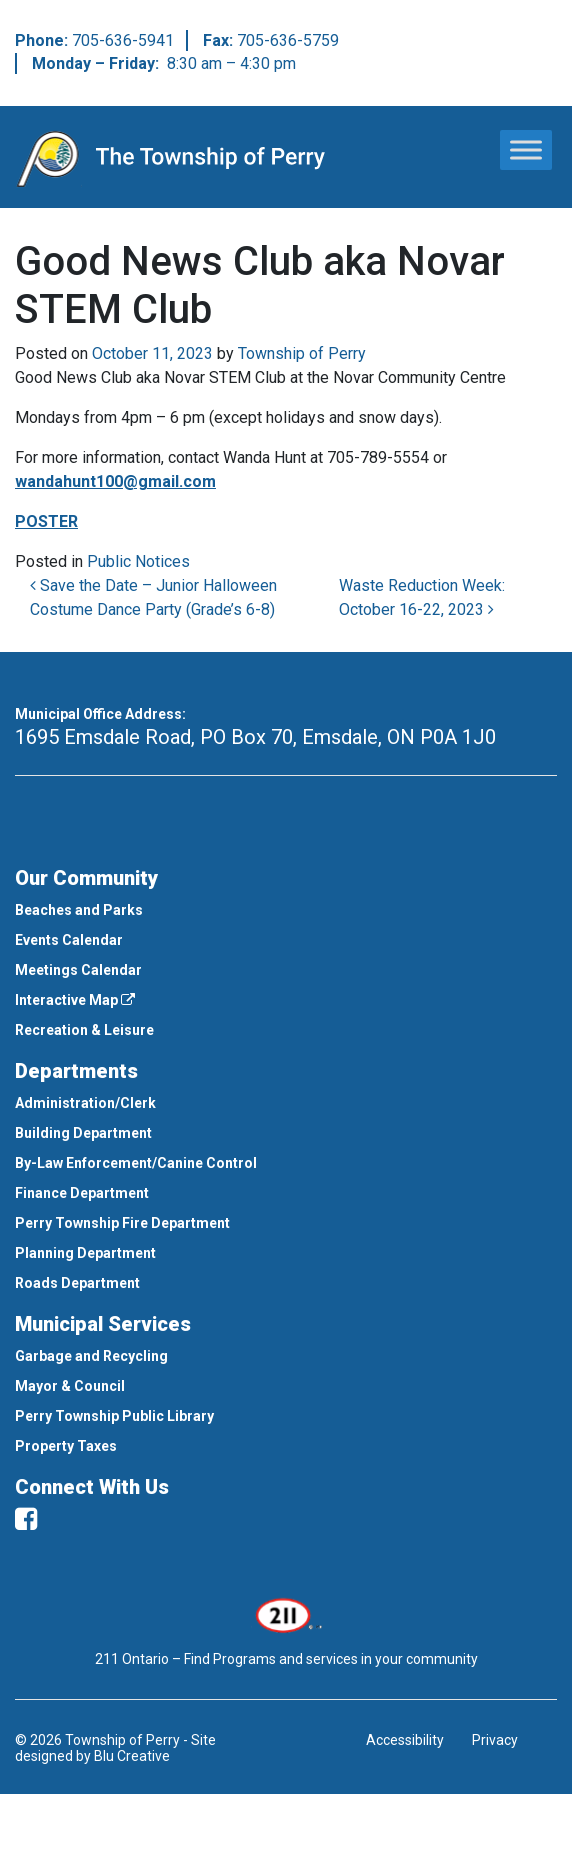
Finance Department (82, 1193)
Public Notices (138, 561)
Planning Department (85, 1253)
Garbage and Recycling (91, 1356)
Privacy (495, 1740)
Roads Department (77, 1283)
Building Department (83, 1133)
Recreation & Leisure (84, 1030)
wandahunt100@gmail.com (115, 481)
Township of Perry (302, 353)
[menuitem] (286, 910)
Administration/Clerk (85, 1103)
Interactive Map (75, 1000)
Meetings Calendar (78, 970)
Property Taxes (66, 1446)
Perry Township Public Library (114, 1416)
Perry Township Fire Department (122, 1223)
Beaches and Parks (79, 910)
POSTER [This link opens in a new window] (46, 521)
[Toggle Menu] (526, 149)
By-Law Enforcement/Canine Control (136, 1163)
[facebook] (26, 1519)
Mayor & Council (70, 1386)
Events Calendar (69, 940)
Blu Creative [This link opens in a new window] (132, 1756)
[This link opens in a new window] (286, 1614)
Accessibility (405, 1740)
